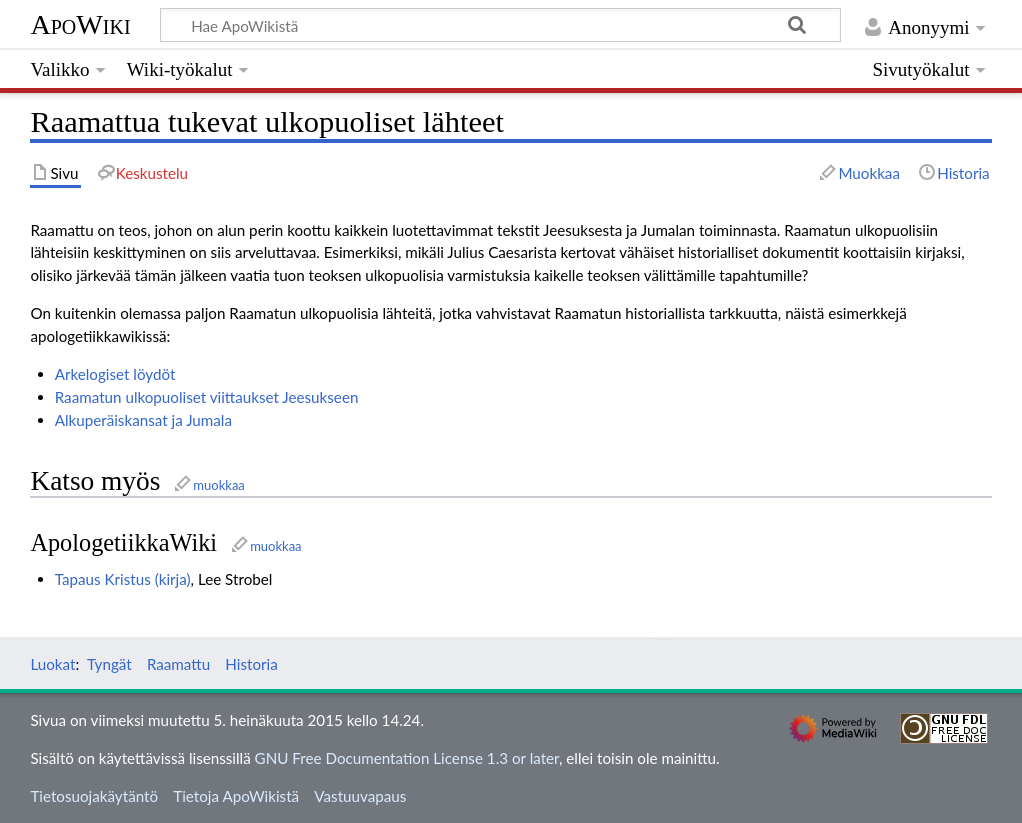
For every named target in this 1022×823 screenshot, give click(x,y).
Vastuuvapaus (360, 796)
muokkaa (218, 485)
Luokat (52, 664)
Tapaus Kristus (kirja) (123, 579)
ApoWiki (80, 24)
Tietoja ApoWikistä (236, 796)
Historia (251, 664)
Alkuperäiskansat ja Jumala (143, 420)
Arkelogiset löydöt (115, 374)
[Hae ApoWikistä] (500, 25)
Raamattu (178, 664)
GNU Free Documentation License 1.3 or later (407, 758)
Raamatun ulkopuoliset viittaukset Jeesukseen (207, 397)
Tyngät (109, 664)
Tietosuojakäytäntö (94, 796)
